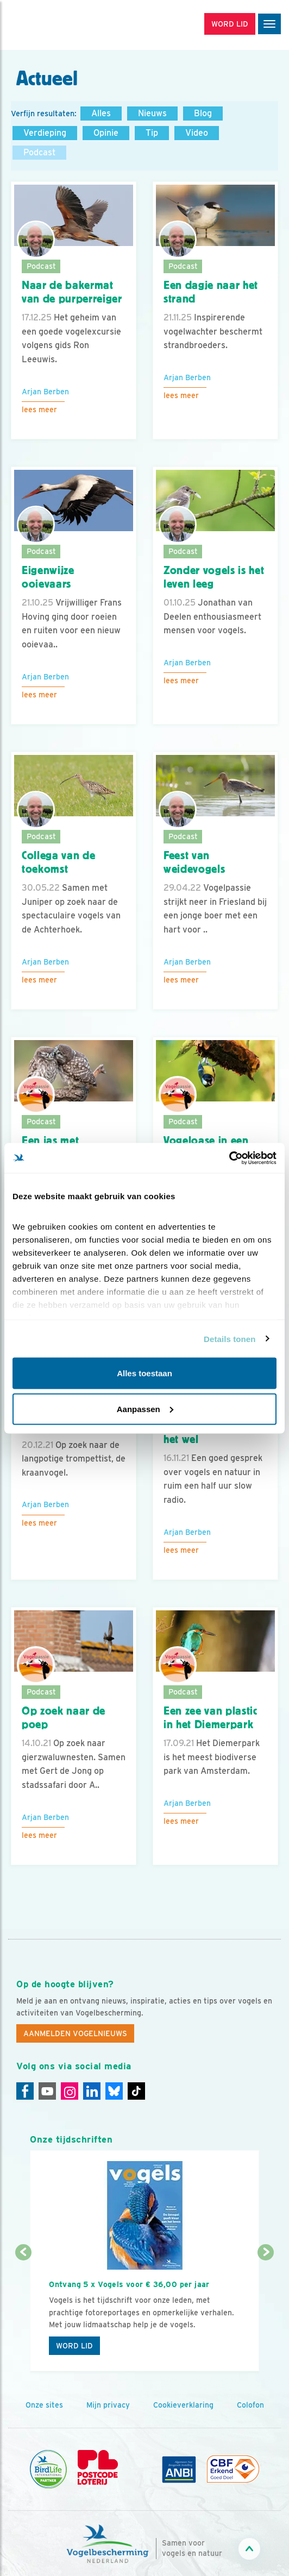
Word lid (74, 2345)
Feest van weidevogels (194, 862)
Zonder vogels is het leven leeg (214, 577)
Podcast (39, 152)
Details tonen (229, 1338)
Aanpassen (145, 1408)
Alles (101, 113)
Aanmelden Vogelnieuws (75, 2033)
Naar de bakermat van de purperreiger (72, 292)
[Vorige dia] (23, 2312)
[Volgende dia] (266, 2312)
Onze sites (44, 2405)
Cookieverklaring (183, 2405)
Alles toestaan (144, 1373)
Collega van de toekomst (58, 862)
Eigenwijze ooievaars (48, 577)
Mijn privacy (108, 2405)
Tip (152, 133)
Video (196, 133)
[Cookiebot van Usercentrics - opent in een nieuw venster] (229, 1158)
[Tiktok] (136, 2091)
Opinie (105, 133)
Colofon (250, 2405)
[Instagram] (69, 2091)
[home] (54, 25)
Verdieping (44, 133)
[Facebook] (25, 2091)
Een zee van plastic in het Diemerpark (210, 1717)
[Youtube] (47, 2091)
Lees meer (39, 409)
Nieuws (152, 113)
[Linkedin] (91, 2091)
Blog (203, 113)
